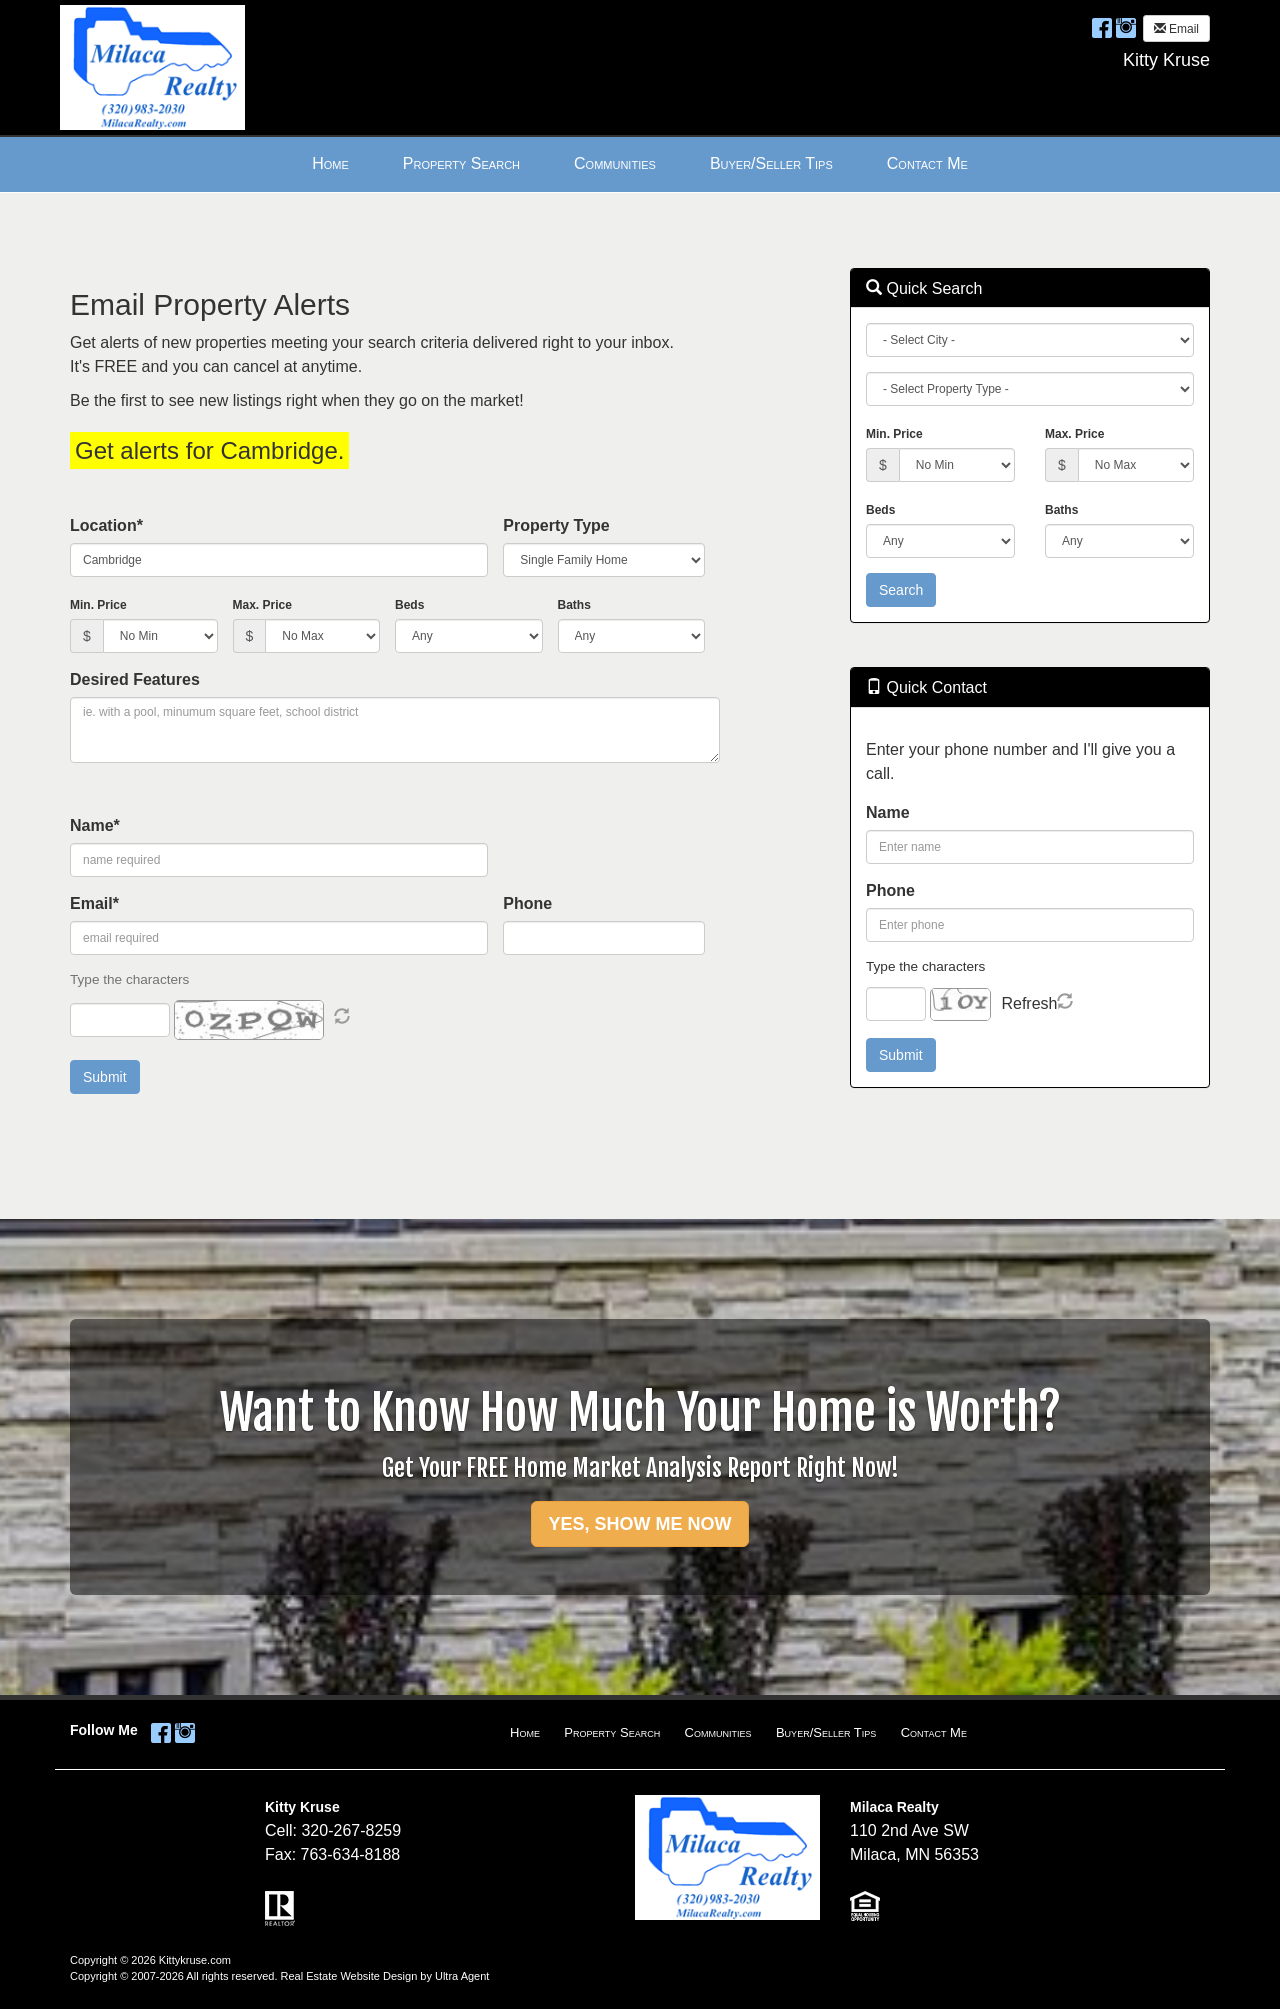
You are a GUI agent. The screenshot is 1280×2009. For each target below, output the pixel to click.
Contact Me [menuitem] (927, 163)
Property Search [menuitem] (461, 163)
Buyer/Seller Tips (826, 1732)
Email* (94, 903)
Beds (409, 605)
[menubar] (640, 164)
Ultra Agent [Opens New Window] (462, 1976)
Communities (718, 1732)
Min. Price (98, 605)
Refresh (1029, 1003)
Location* (106, 525)
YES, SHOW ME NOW (639, 1524)
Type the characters (925, 966)
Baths (574, 605)
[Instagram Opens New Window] (1126, 27)
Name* (95, 825)
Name (888, 812)
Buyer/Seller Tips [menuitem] (771, 163)
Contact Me (934, 1732)
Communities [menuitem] (615, 163)
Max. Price (262, 605)
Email (1176, 29)
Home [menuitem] (330, 163)
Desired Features (135, 679)
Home (525, 1732)
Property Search (612, 1732)
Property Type (556, 525)
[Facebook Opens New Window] (1102, 27)
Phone (527, 903)
